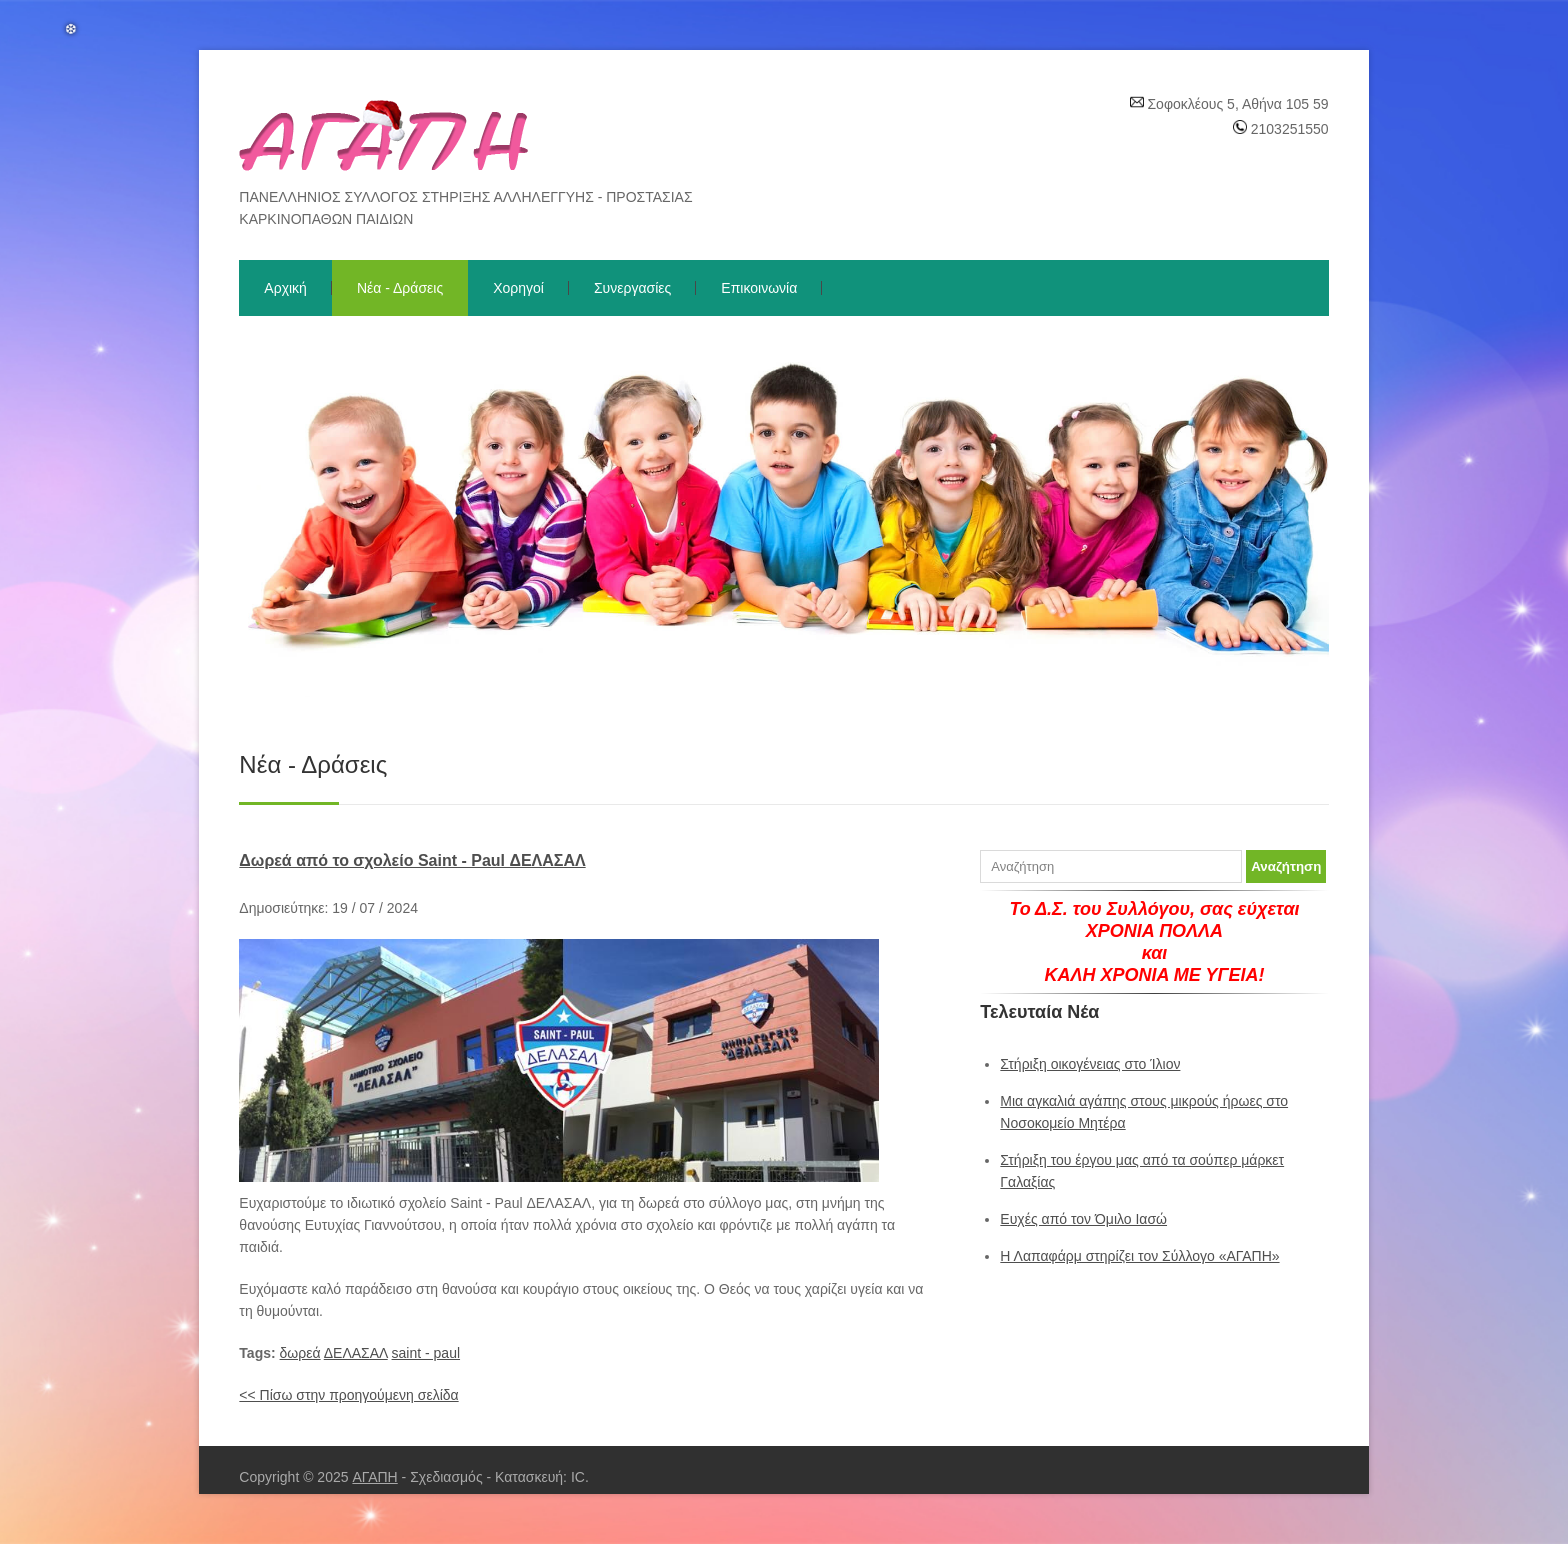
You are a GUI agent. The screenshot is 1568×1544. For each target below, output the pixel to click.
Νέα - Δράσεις (400, 288)
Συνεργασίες (632, 288)
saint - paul (426, 1353)
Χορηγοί (518, 288)
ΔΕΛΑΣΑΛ (356, 1353)
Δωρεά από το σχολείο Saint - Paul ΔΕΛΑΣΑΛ (412, 860)
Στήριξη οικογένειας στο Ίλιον (1090, 1064)
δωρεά (300, 1353)
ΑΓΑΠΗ (374, 1477)
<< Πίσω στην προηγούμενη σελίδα (348, 1395)
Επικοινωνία (759, 288)
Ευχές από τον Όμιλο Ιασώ (1083, 1219)
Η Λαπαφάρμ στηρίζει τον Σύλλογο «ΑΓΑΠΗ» (1139, 1256)
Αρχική (285, 288)
